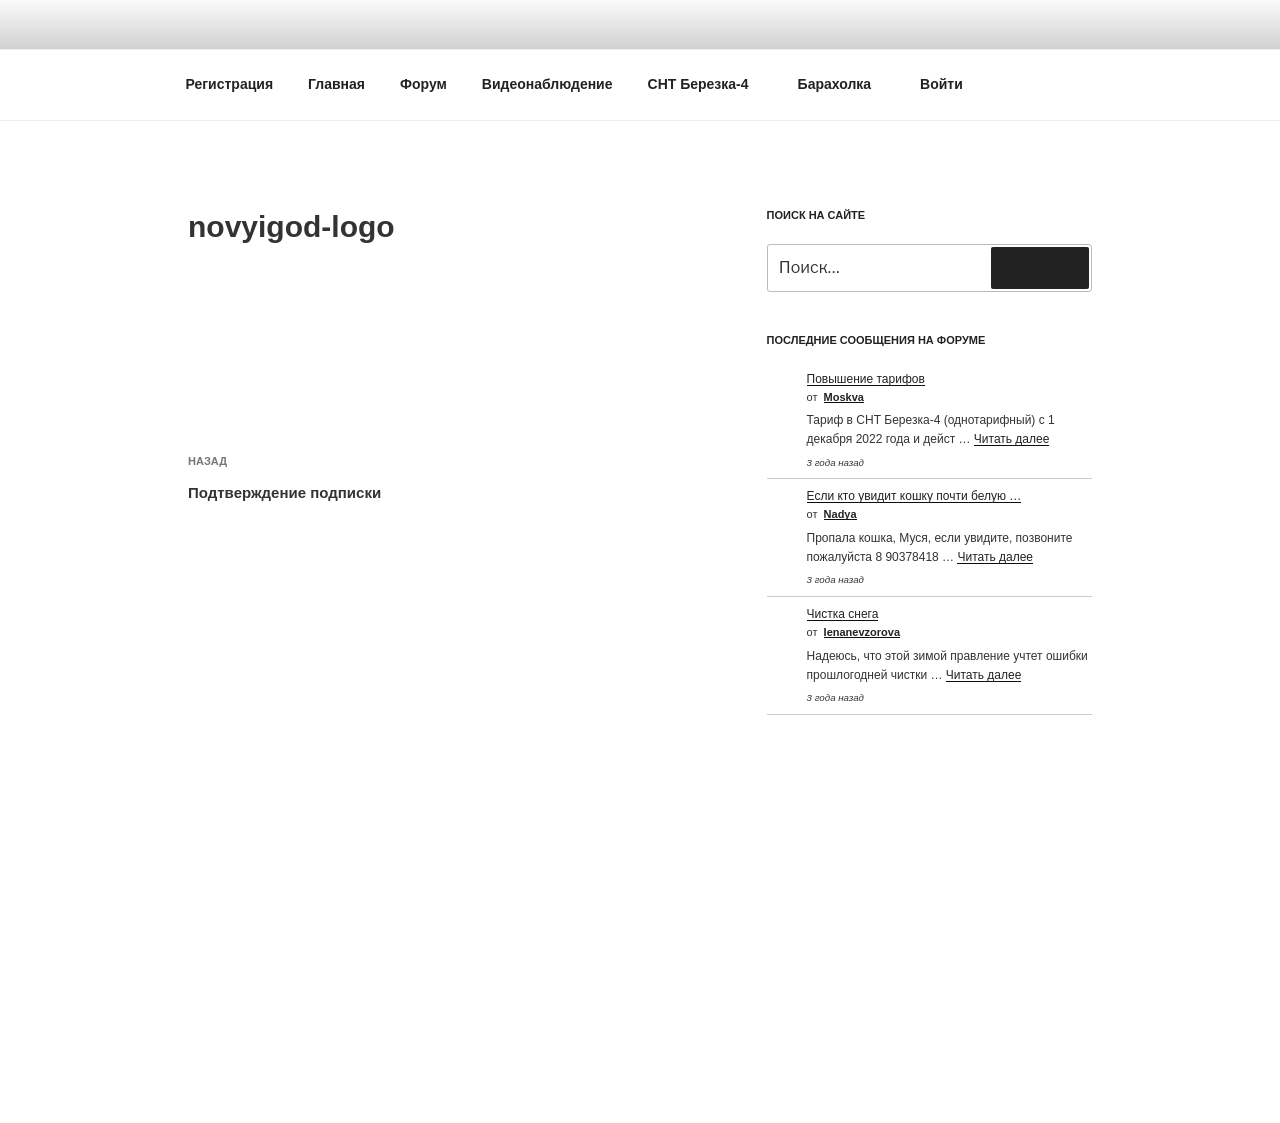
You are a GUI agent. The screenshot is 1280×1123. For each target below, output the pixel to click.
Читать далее (1012, 439)
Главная (336, 84)
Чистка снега (843, 614)
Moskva (844, 397)
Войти (941, 84)
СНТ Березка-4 (708, 84)
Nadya (840, 514)
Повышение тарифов (866, 379)
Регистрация (230, 84)
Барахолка (844, 84)
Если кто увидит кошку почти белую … (914, 496)
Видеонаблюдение (547, 84)
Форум (423, 84)
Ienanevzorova (862, 632)
